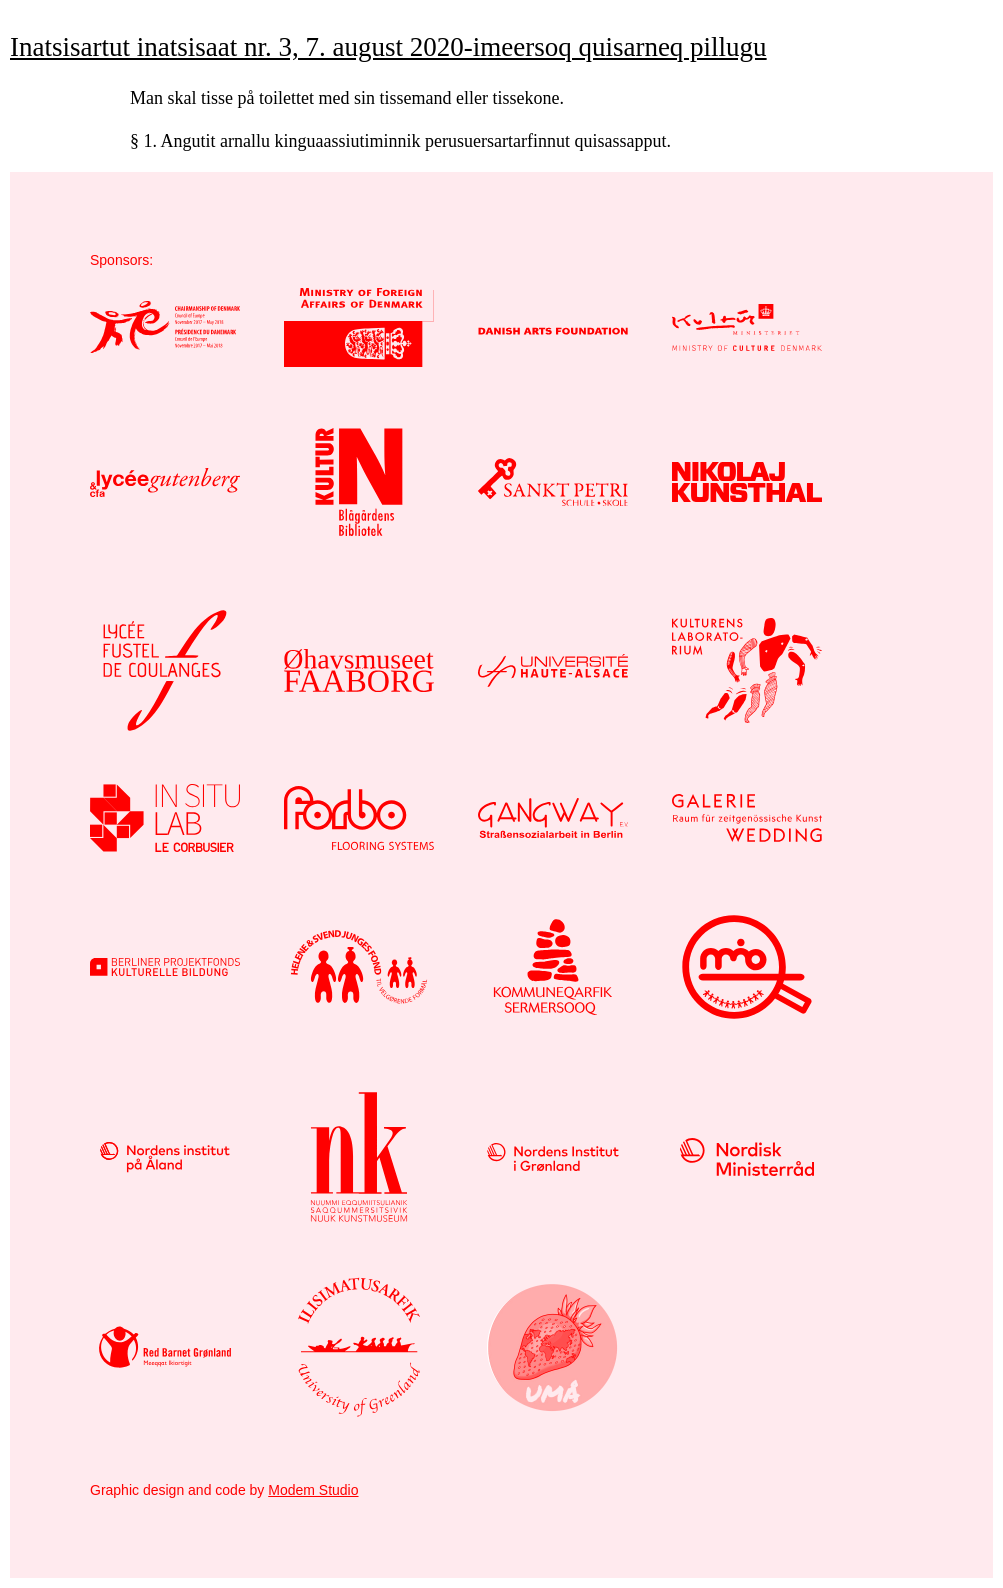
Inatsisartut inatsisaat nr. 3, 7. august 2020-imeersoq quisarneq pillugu (388, 47)
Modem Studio (313, 1490)
